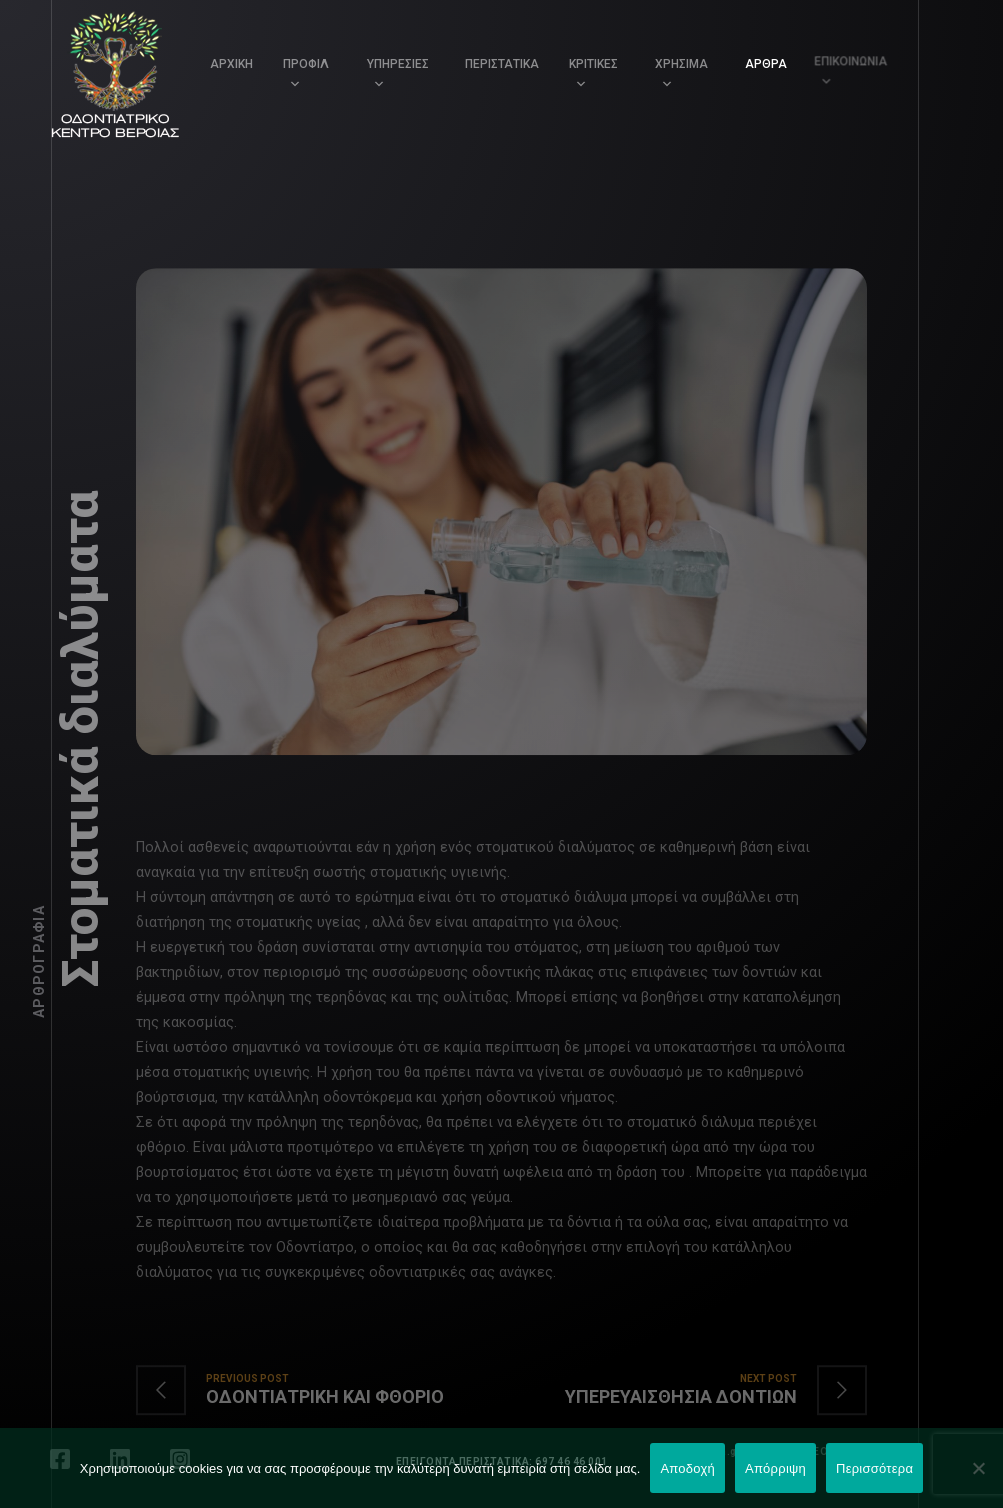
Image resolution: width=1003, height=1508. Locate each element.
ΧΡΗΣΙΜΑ (675, 58)
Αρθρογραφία (39, 961)
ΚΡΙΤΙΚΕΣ (592, 63)
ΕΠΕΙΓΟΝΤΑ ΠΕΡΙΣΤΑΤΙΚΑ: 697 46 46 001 (502, 1461)
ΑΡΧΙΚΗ (231, 64)
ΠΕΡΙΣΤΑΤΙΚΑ (502, 64)
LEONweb (832, 1451)
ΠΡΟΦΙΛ (306, 64)
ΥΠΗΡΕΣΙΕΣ (398, 64)
